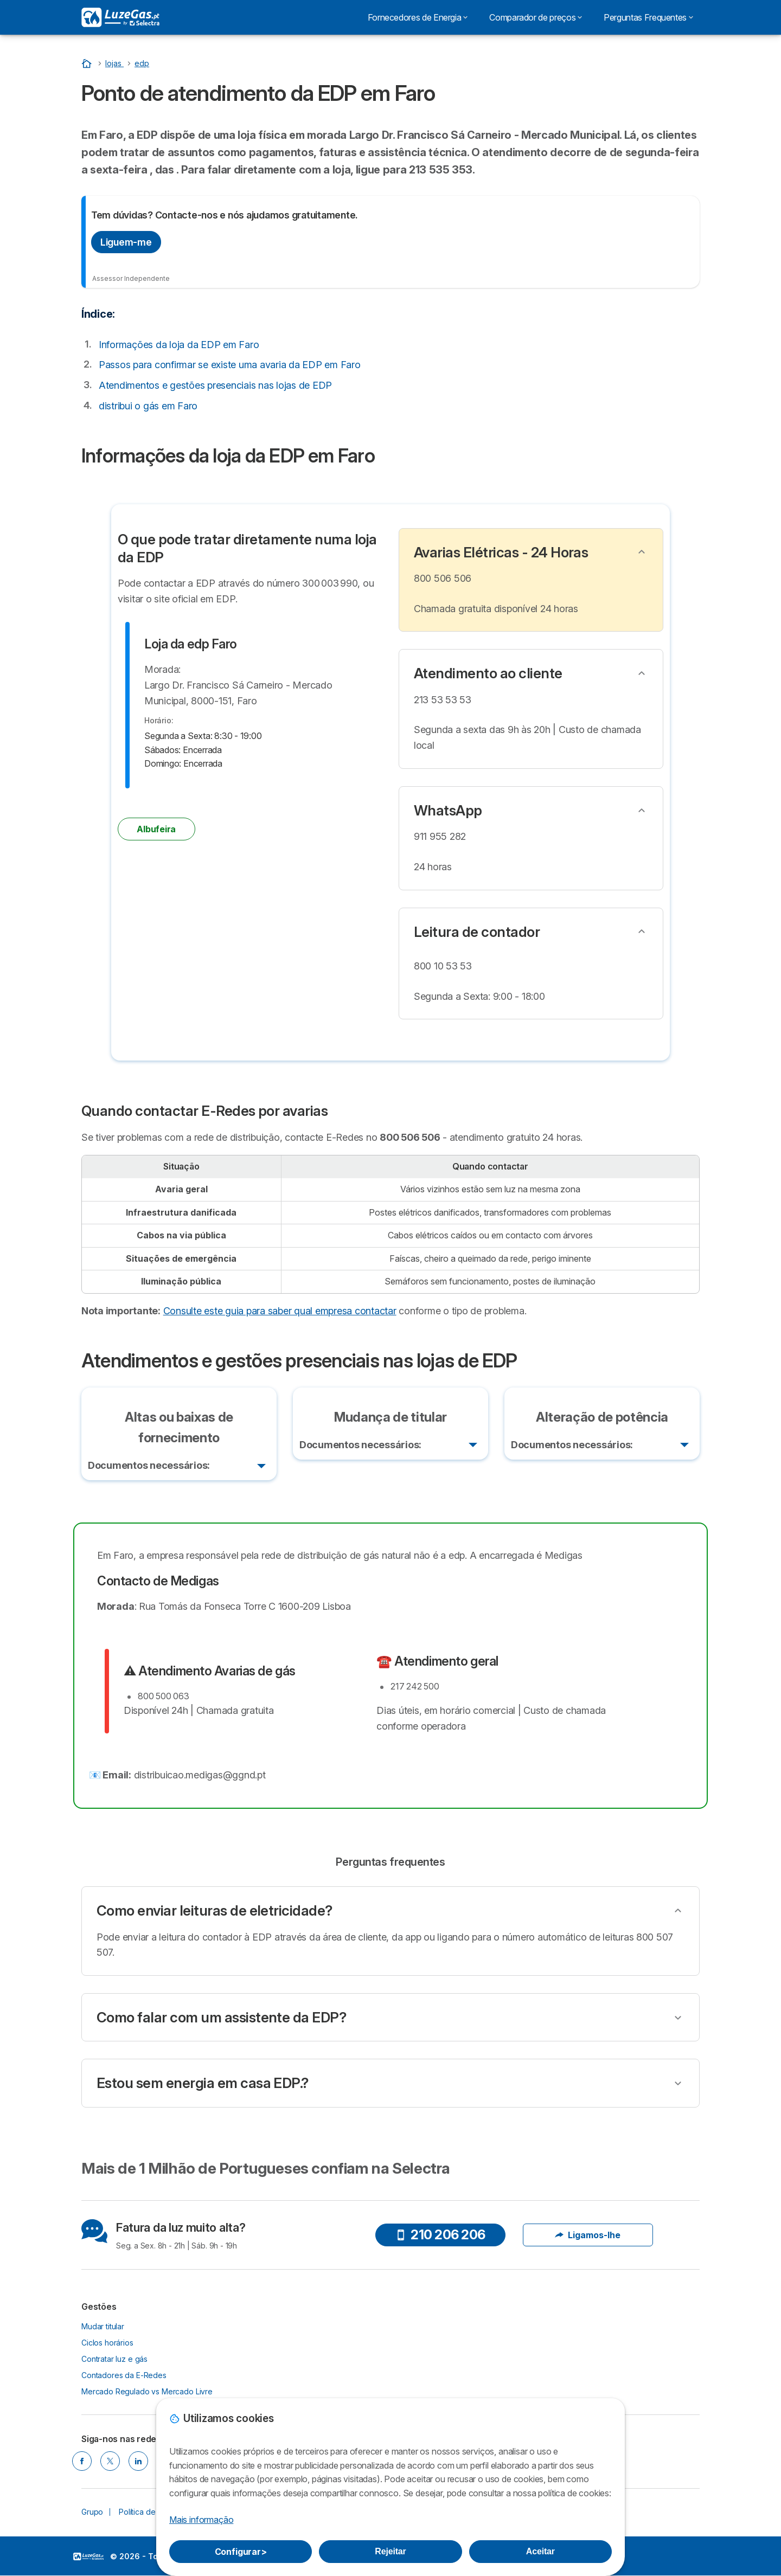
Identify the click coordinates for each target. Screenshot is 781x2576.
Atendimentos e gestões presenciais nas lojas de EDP (215, 385)
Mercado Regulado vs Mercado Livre (147, 2391)
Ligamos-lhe (587, 2235)
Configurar (241, 2551)
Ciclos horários (107, 2342)
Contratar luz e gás (114, 2358)
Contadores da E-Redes (124, 2375)
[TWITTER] (110, 2461)
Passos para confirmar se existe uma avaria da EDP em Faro (230, 364)
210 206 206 (440, 2235)
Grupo (92, 2512)
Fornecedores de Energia (418, 17)
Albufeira (156, 829)
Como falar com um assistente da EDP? (221, 2017)
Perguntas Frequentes (648, 17)
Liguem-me (126, 242)
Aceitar (540, 2551)
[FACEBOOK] (82, 2461)
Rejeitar (390, 2551)
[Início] (87, 63)
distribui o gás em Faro (148, 406)
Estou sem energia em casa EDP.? (203, 2083)
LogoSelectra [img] (88, 2557)
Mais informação (201, 2519)
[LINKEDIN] (138, 2461)
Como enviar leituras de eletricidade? (214, 1911)
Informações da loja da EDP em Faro (179, 344)
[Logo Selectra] (120, 17)
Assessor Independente (131, 278)
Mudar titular (102, 2326)
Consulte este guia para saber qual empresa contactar (279, 1310)
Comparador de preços (535, 17)
